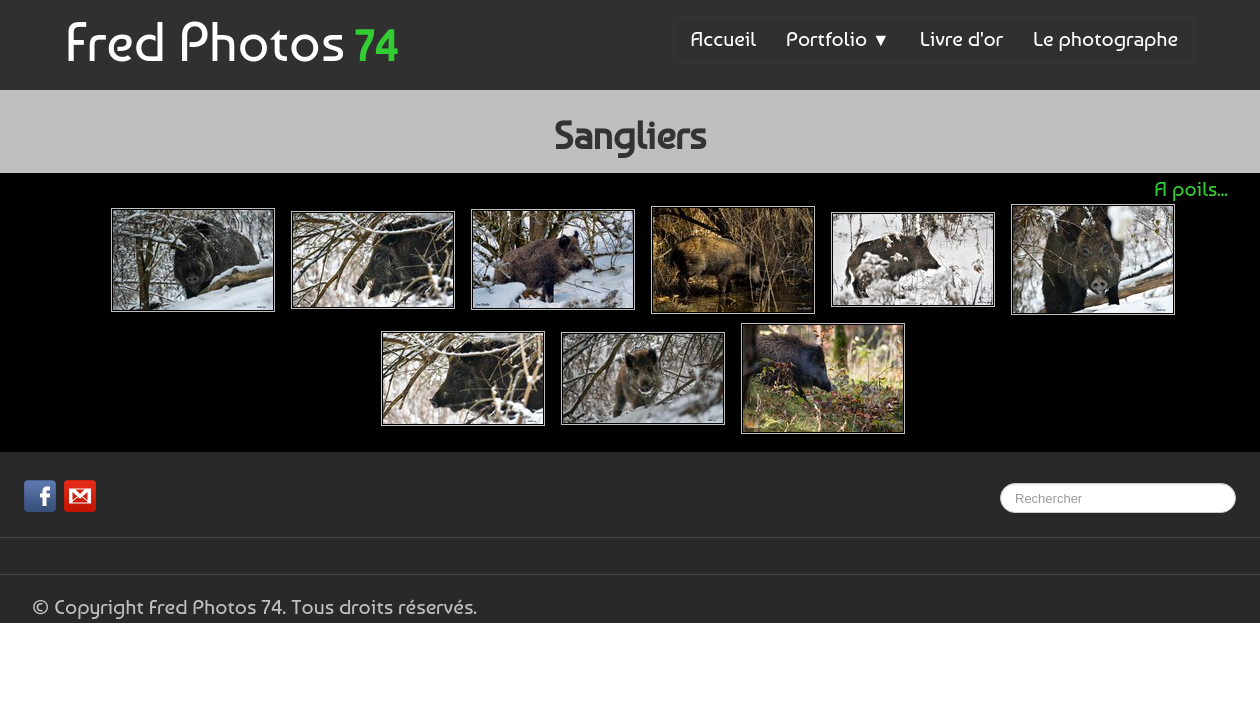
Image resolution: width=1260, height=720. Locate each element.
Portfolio (838, 38)
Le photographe (1105, 38)
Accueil (723, 38)
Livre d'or (961, 38)
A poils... (1191, 188)
